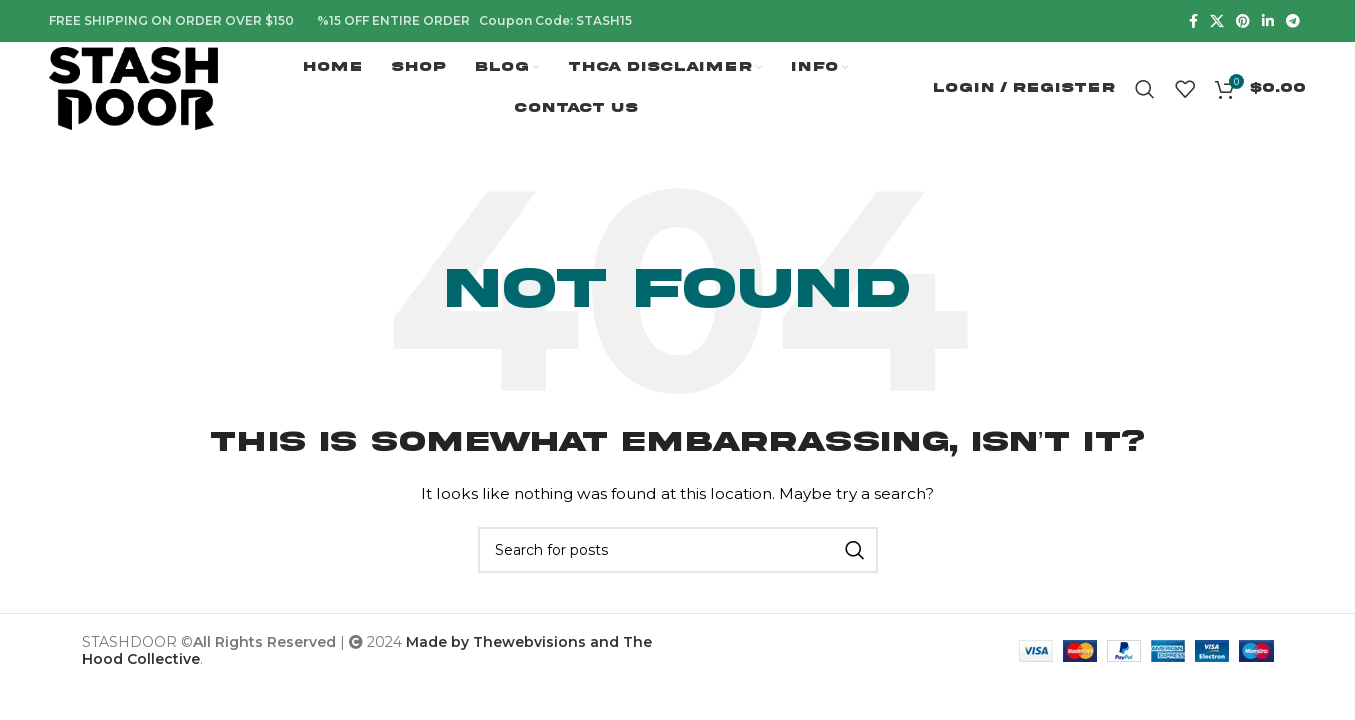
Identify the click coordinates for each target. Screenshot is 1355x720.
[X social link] (1217, 21)
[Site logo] (135, 88)
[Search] (1145, 90)
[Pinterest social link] (1243, 21)
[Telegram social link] (1293, 21)
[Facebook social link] (1193, 21)
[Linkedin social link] (1268, 21)
